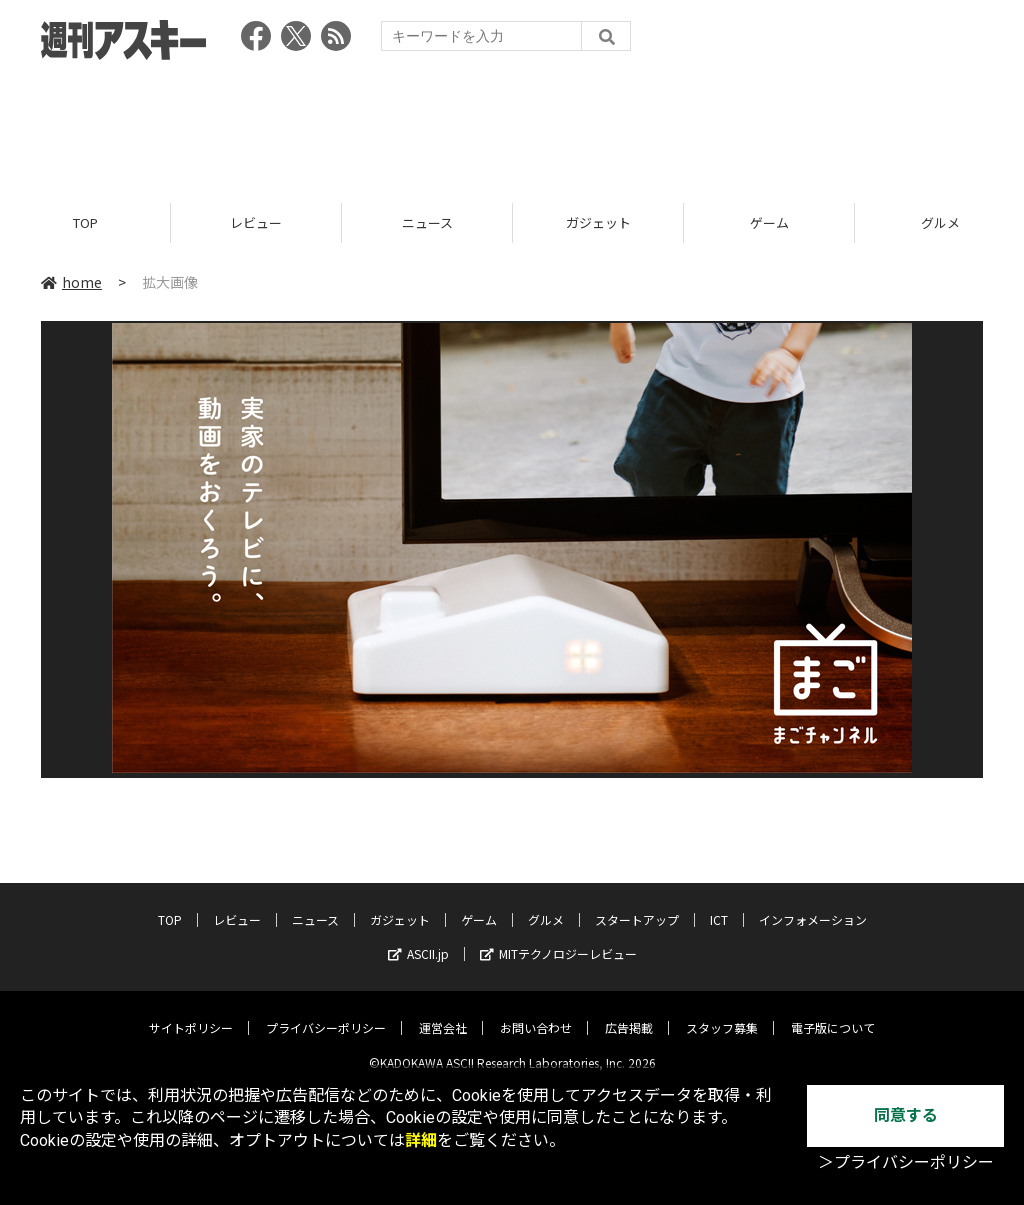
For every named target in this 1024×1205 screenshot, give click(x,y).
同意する (906, 1115)
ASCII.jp (418, 938)
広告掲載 (629, 1012)
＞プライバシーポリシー (906, 1162)
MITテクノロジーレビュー (558, 938)
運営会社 (443, 1012)
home (71, 282)
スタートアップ (637, 904)
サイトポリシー (191, 1012)
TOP (85, 222)
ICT (719, 904)
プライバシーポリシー (326, 1012)
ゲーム (769, 222)
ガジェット (598, 222)
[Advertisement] (512, 125)
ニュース (427, 222)
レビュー (256, 222)
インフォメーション (813, 904)
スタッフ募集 (722, 1012)
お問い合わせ (536, 1012)
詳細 (421, 1140)
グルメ (546, 904)
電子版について (833, 1012)
